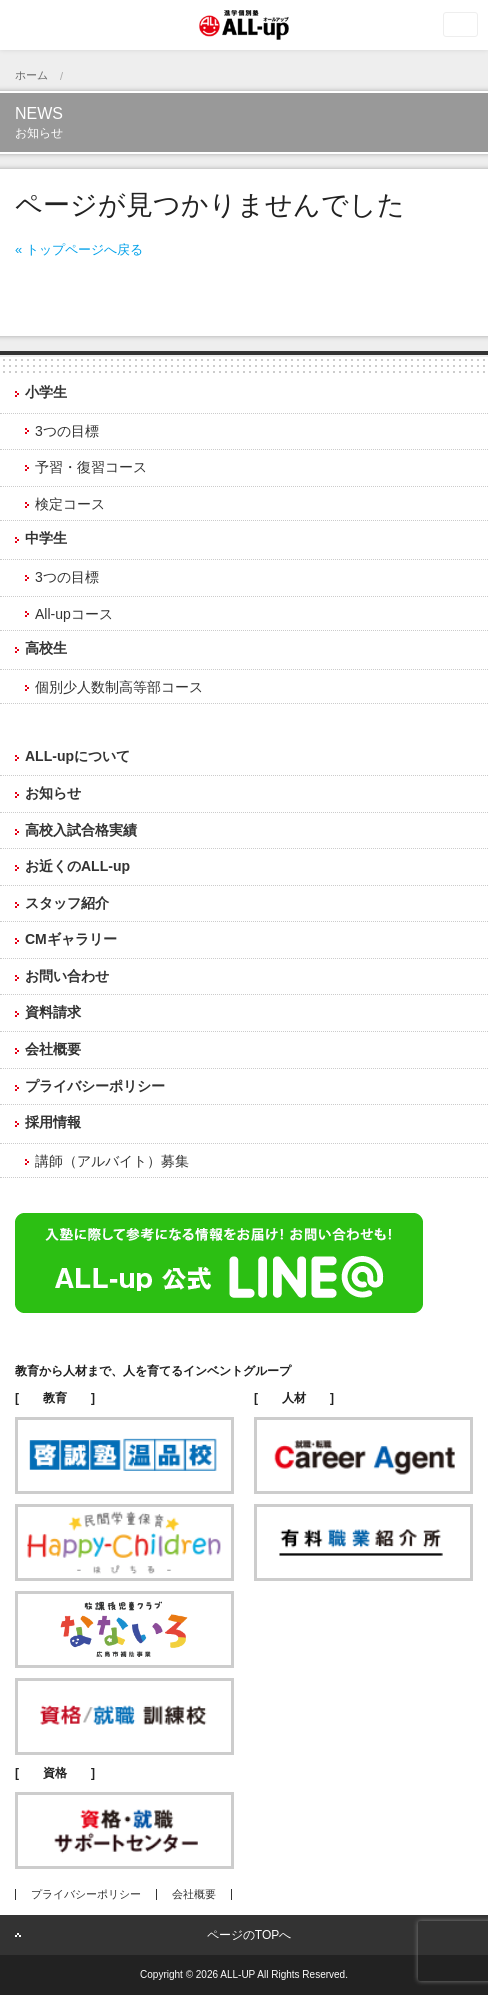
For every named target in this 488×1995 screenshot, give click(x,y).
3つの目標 (67, 431)
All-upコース (74, 614)
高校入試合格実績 (81, 830)
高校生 (46, 648)
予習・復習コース (91, 467)
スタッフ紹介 (67, 903)
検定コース (70, 504)
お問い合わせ (67, 976)
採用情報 (53, 1122)
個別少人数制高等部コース (119, 687)
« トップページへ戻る (79, 249)
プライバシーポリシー (95, 1086)
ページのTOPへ (249, 1935)
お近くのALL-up (77, 866)
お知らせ (53, 793)
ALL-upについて (77, 756)
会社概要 (53, 1049)
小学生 (46, 392)
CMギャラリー (71, 939)
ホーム (31, 75)
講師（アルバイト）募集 (112, 1161)
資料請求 (53, 1012)
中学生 (46, 538)
